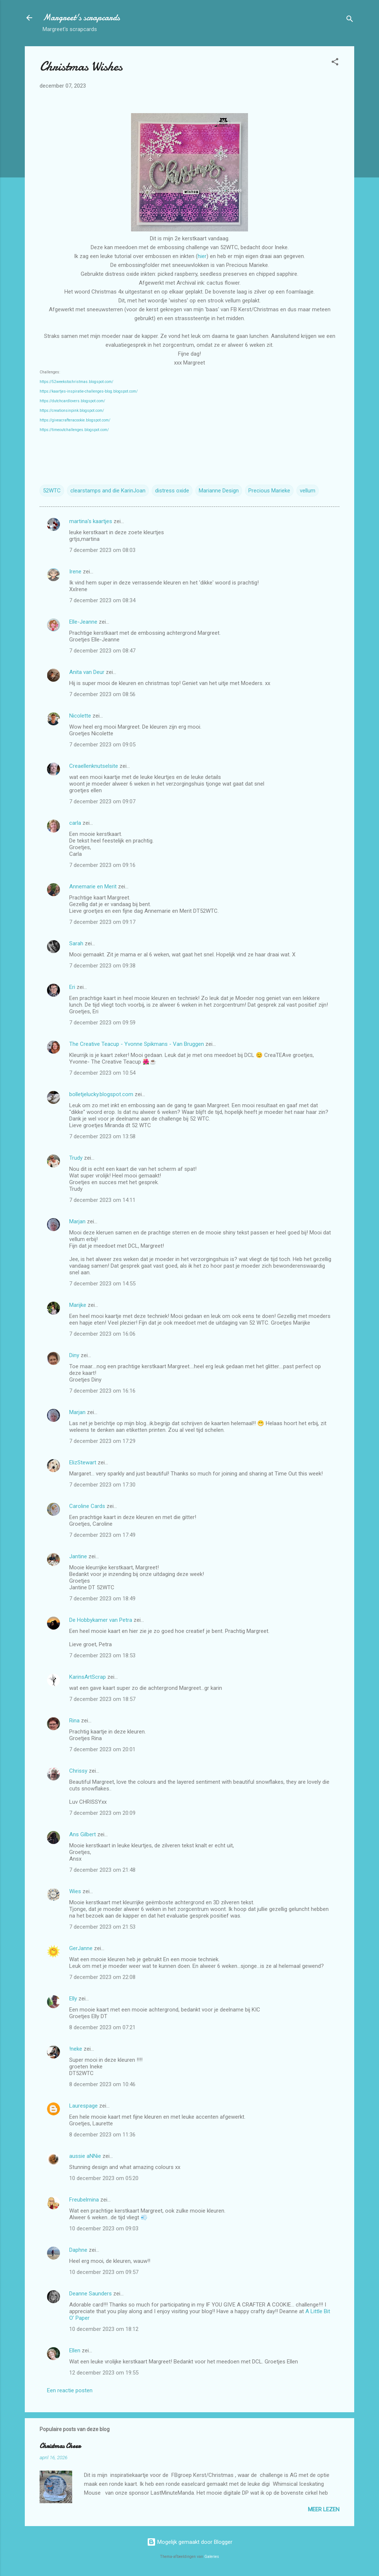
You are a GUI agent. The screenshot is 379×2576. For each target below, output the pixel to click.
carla (75, 823)
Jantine (78, 1556)
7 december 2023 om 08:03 (102, 550)
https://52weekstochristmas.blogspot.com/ (76, 382)
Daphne (78, 2250)
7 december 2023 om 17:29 (102, 1441)
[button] (335, 63)
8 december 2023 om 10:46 (102, 2084)
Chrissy (78, 1770)
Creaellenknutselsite (93, 766)
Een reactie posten (70, 2390)
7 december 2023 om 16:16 (102, 1390)
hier (202, 256)
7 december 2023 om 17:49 (102, 1535)
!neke (75, 2048)
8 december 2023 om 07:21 (102, 2027)
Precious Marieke (269, 490)
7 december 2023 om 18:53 (102, 1655)
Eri (73, 987)
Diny (74, 1355)
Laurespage (83, 2105)
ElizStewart (82, 1462)
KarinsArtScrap (87, 1677)
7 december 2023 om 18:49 (102, 1598)
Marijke (77, 1305)
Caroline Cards (87, 1506)
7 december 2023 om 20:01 (102, 1749)
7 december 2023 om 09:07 (102, 801)
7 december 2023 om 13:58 (102, 1136)
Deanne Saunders (90, 2293)
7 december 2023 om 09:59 (102, 1022)
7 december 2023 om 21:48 (102, 1870)
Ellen (74, 2350)
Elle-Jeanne (83, 621)
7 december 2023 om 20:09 (102, 1813)
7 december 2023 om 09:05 (102, 744)
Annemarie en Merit (93, 886)
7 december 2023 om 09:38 (102, 965)
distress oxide (172, 490)
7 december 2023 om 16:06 (102, 1334)
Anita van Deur (86, 672)
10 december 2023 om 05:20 (103, 2178)
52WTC (52, 490)
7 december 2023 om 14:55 (102, 1283)
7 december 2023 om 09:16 (102, 865)
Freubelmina (84, 2199)
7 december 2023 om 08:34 (102, 600)
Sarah (76, 943)
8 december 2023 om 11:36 (102, 2134)
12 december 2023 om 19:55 (103, 2372)
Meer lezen (323, 2509)
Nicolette (80, 715)
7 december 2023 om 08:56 (102, 694)
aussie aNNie (85, 2156)
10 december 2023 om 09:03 (103, 2228)
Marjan (78, 1221)
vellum (307, 490)
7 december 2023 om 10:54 (102, 1073)
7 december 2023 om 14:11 (102, 1200)
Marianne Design (219, 490)
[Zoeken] (349, 20)
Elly (73, 1998)
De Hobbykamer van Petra (100, 1620)
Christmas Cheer (60, 2446)
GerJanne (81, 1948)
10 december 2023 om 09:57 (103, 2272)
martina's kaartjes (90, 521)
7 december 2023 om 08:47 (102, 650)
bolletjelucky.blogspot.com (101, 1094)
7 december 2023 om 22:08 (102, 1977)
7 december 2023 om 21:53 (102, 1926)
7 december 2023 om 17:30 (102, 1484)
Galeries (211, 2556)
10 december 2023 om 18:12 (103, 2329)
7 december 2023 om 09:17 (102, 922)
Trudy (76, 1158)
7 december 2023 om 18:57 (102, 1699)
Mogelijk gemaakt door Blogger (189, 2542)
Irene (75, 571)
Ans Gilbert (83, 1834)
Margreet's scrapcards (81, 17)
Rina (74, 1720)
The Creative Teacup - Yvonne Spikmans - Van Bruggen (136, 1044)
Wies (75, 1891)
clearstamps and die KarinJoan (107, 490)
